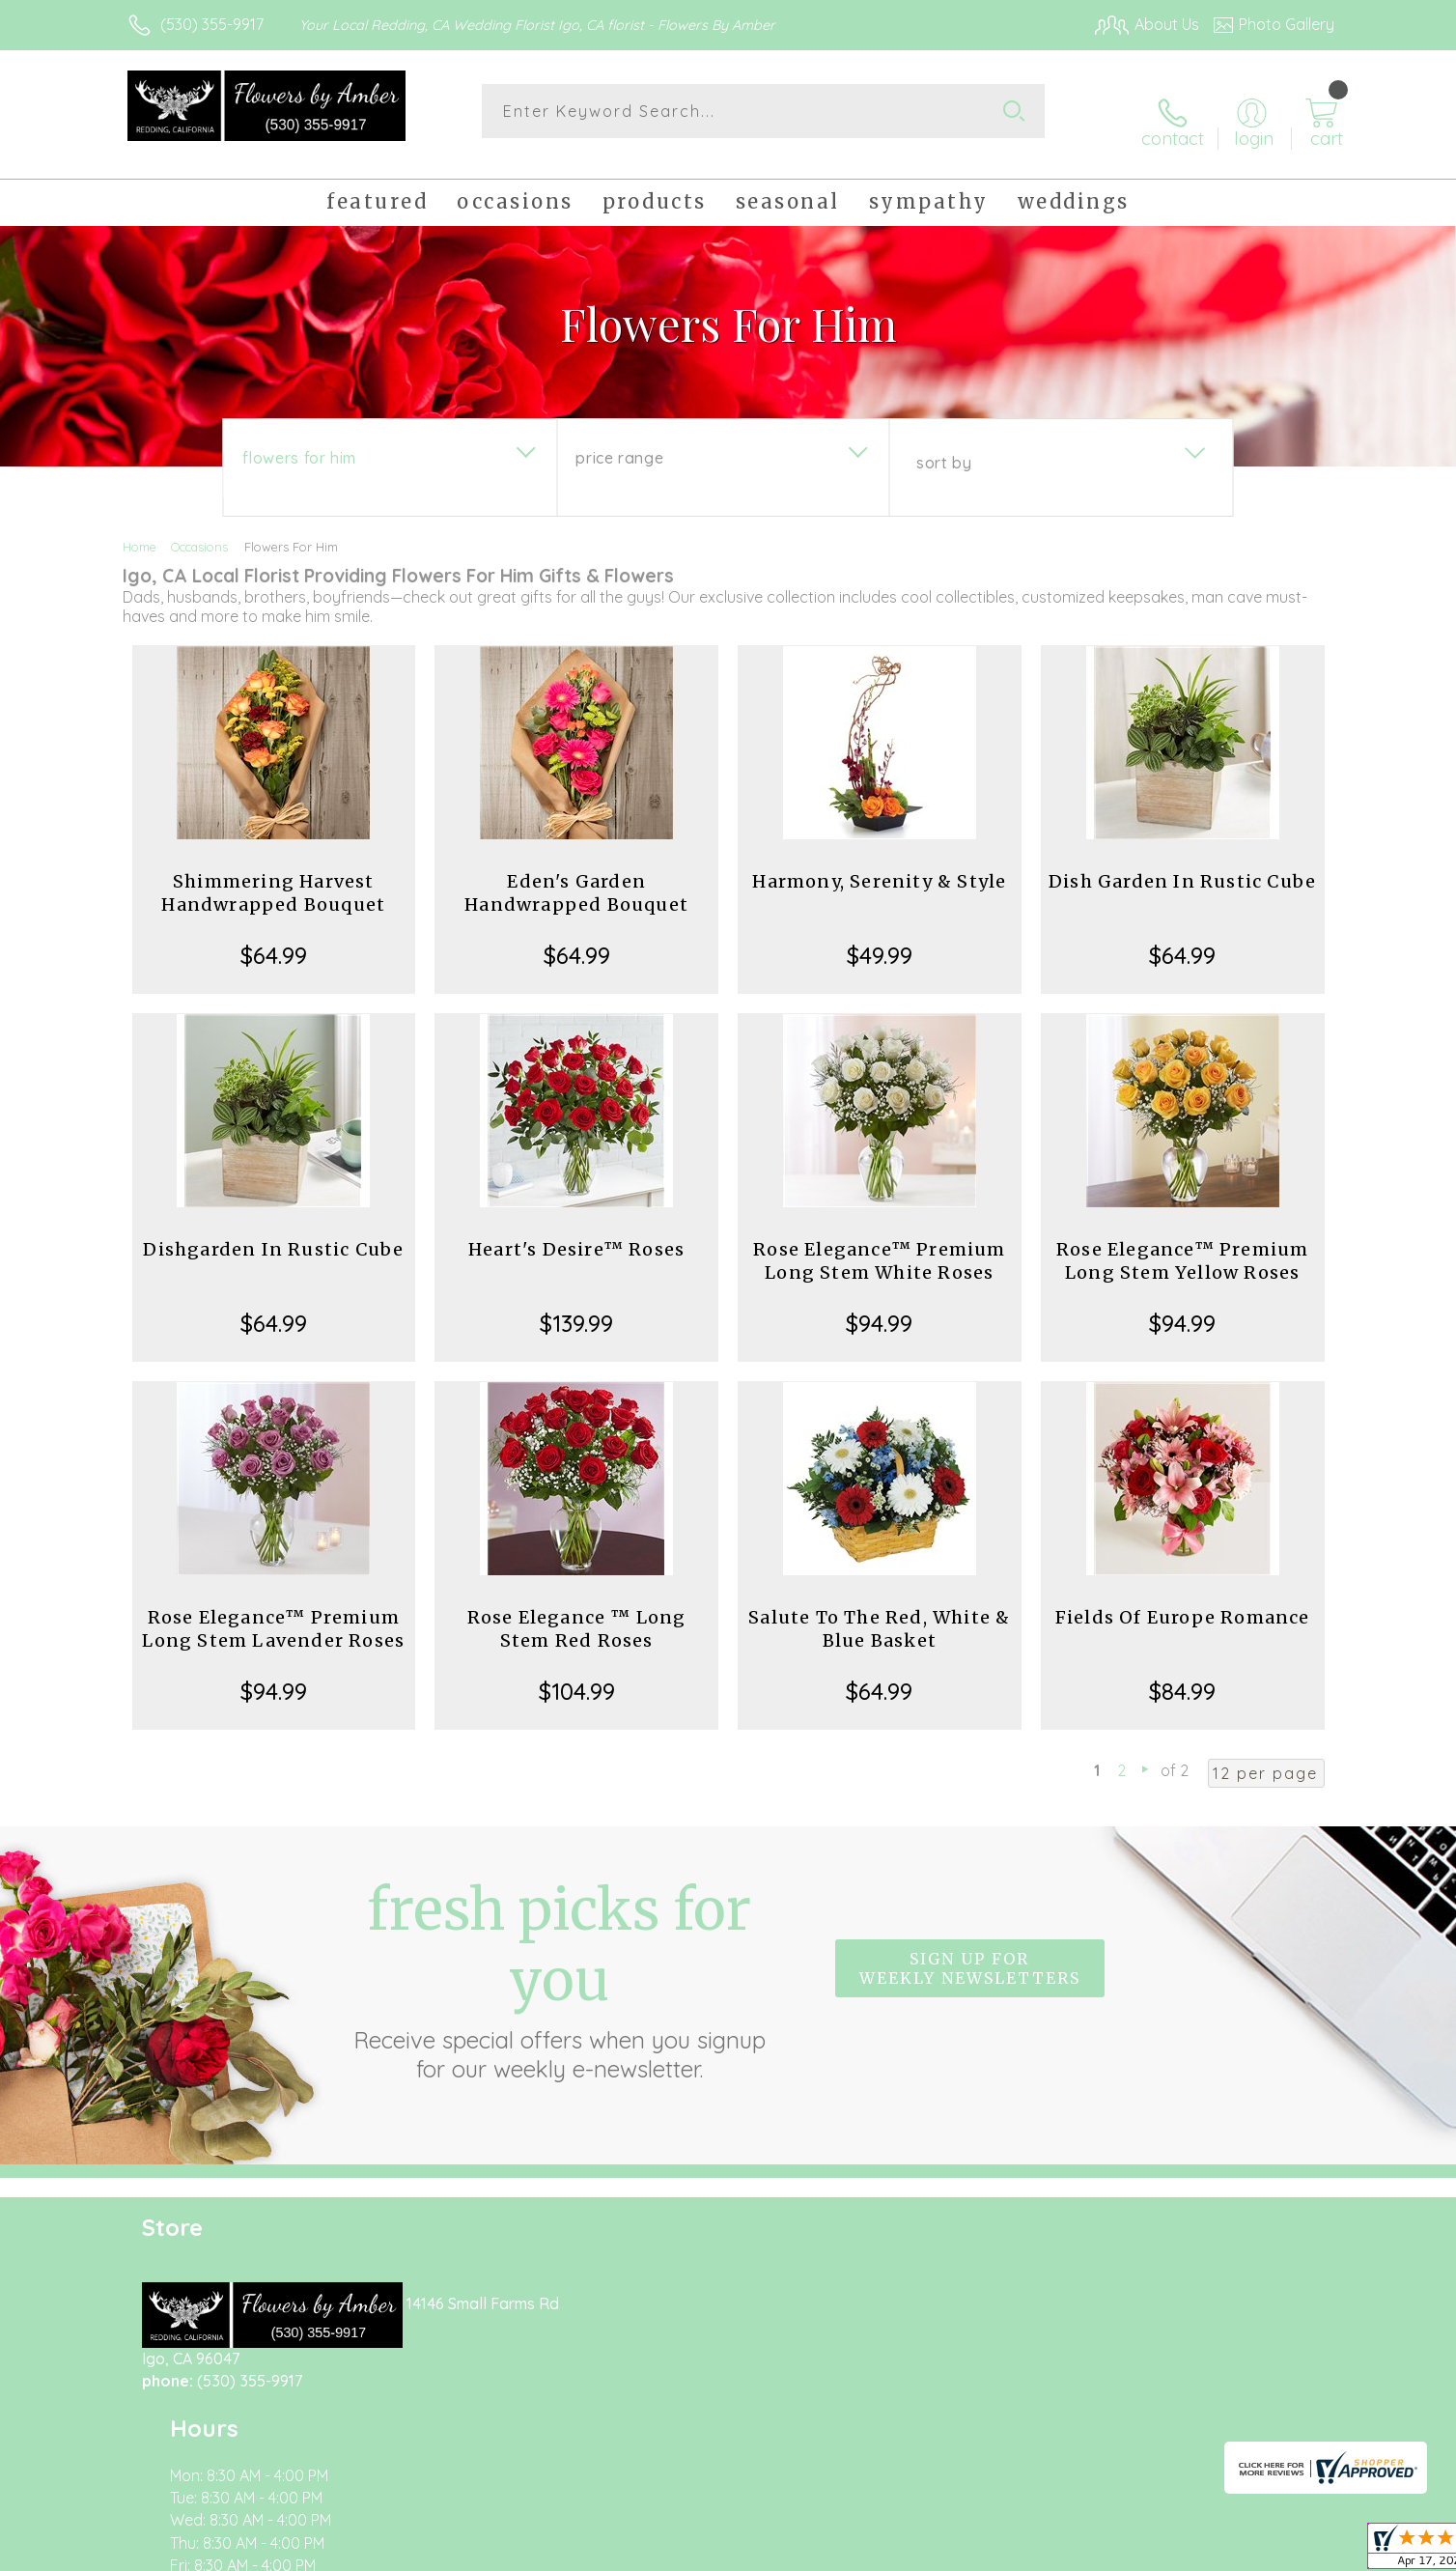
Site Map (1282, 2550)
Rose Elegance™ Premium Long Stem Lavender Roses (273, 1611)
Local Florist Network (1163, 2550)
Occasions (199, 529)
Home (139, 529)
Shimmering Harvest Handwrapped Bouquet (273, 875)
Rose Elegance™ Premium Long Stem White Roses (879, 1243)
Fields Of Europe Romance (1182, 1600)
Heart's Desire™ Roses (576, 1232)
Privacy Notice (1025, 2550)
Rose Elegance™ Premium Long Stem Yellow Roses (1182, 1243)
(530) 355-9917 (212, 24)
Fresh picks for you (559, 1961)
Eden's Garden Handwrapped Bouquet (576, 875)
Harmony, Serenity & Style (879, 864)
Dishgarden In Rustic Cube (273, 1232)
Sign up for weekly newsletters (969, 1951)
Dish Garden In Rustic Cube (1182, 864)
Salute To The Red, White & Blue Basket (879, 1611)
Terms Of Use (911, 2550)
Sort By (943, 445)
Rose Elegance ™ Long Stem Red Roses (576, 1611)
